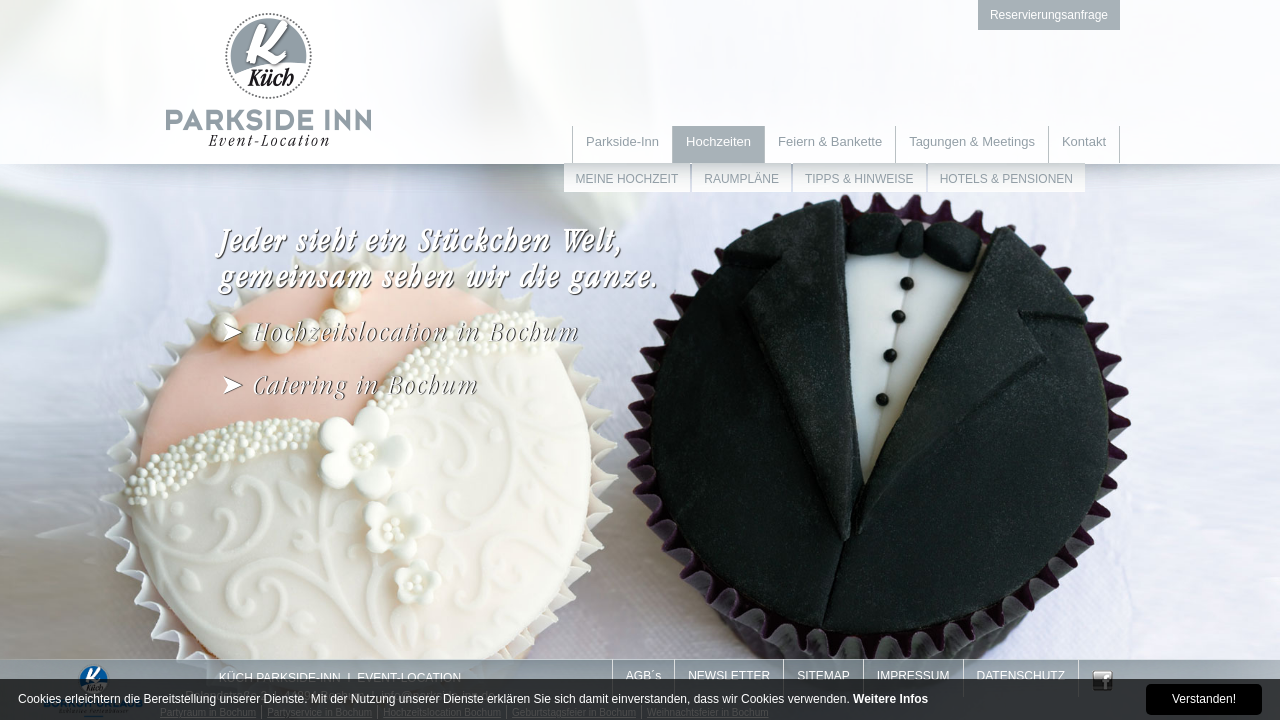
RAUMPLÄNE (741, 179)
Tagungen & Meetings (972, 141)
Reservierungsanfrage (1049, 15)
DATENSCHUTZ (1021, 676)
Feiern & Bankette (830, 141)
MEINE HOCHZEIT (627, 179)
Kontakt (1084, 141)
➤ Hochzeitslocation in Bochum (400, 332)
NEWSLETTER (729, 676)
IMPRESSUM (913, 676)
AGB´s (643, 676)
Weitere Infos (890, 699)
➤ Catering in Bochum (349, 385)
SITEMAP (823, 676)
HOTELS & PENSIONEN (1006, 179)
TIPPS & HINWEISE (859, 179)
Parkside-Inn (622, 141)
